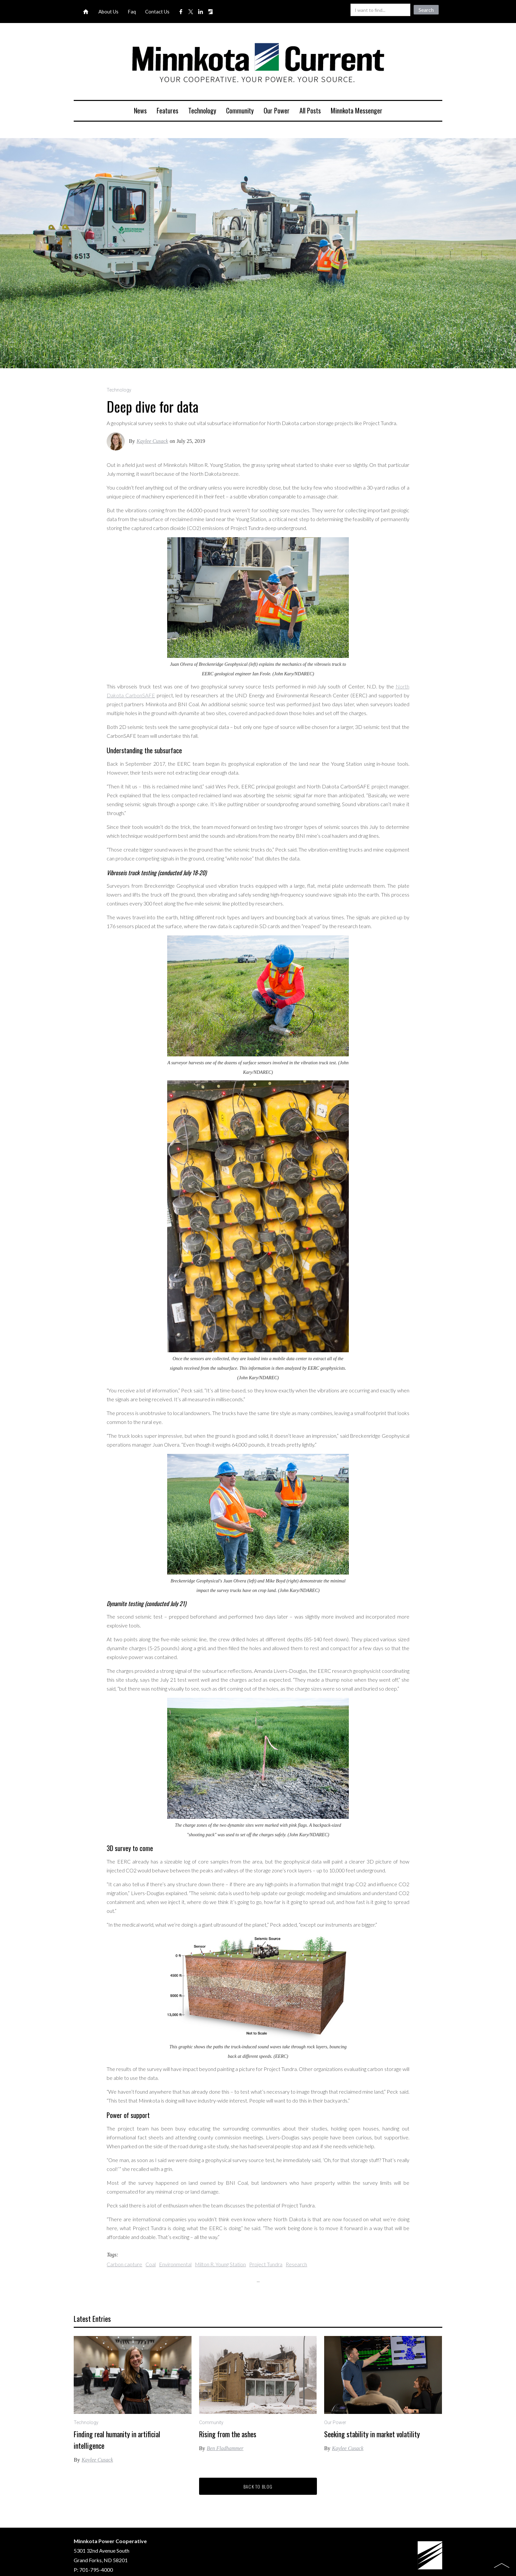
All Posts (310, 110)
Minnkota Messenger (356, 110)
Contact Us (157, 11)
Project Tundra (265, 2264)
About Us (108, 11)
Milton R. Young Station (220, 2264)
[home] (258, 63)
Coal (150, 2264)
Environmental (175, 2264)
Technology (202, 110)
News (140, 110)
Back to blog (258, 2486)
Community (240, 110)
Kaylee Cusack (152, 441)
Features (167, 110)
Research (296, 2264)
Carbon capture (124, 2264)
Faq (132, 11)
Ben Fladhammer (225, 2448)
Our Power (277, 110)
